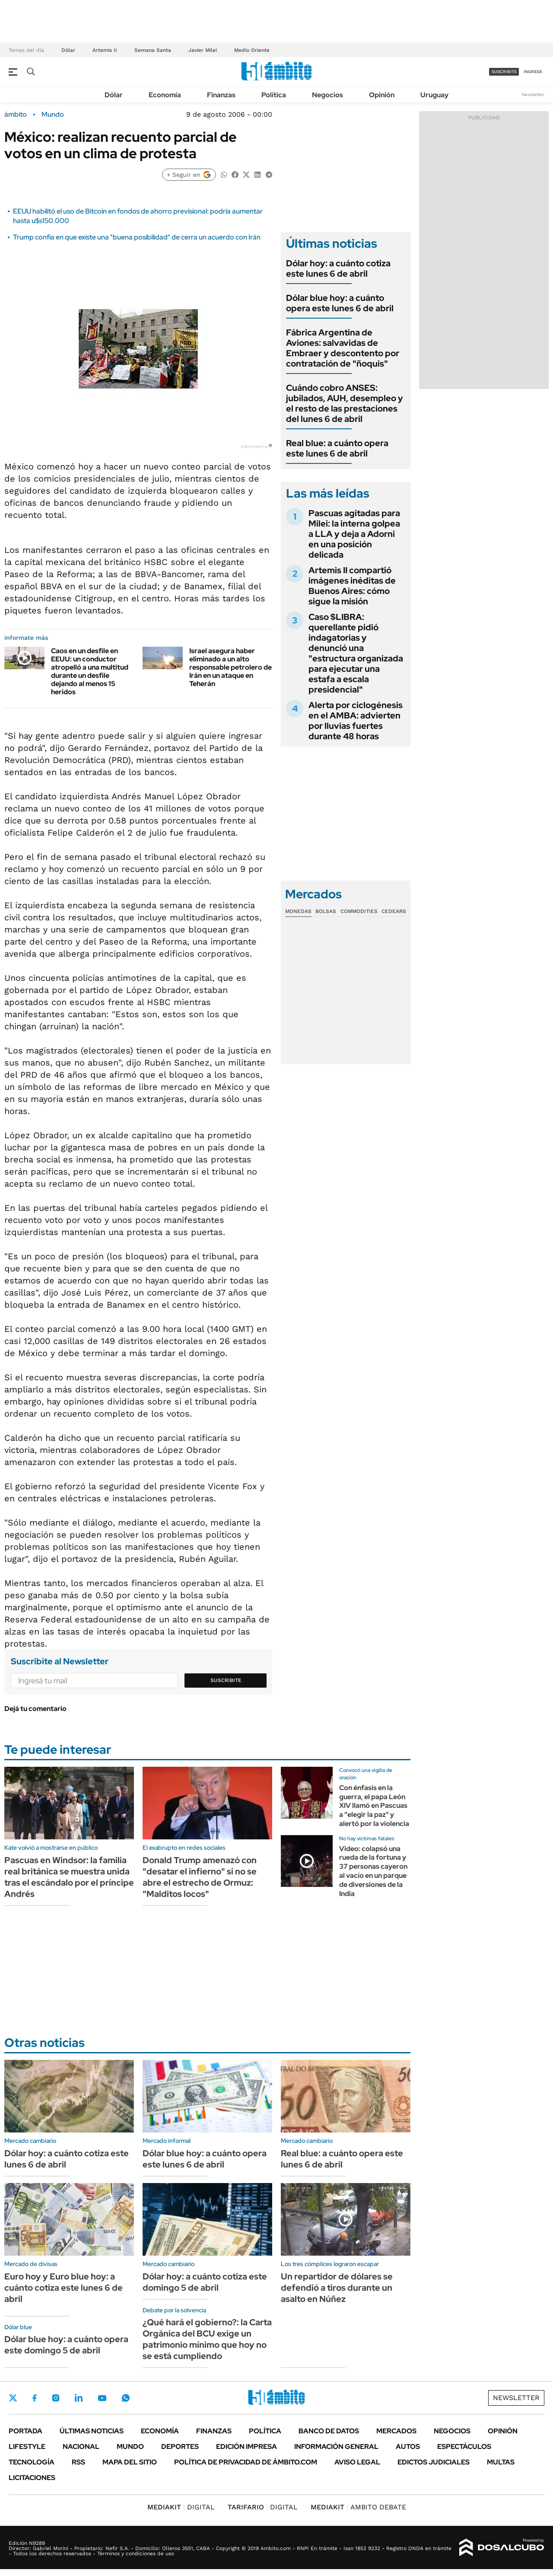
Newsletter (533, 94)
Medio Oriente (252, 50)
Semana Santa (152, 50)
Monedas (298, 911)
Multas (501, 2462)
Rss (78, 2462)
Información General (336, 2446)
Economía (165, 94)
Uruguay (434, 94)
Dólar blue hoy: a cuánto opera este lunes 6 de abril (340, 303)
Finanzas (221, 94)
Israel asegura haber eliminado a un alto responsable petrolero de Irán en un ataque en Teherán (230, 667)
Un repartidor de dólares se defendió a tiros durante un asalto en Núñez (337, 2288)
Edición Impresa (246, 2446)
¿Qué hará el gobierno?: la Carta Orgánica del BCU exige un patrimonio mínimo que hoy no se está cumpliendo (207, 2339)
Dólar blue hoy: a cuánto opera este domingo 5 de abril (66, 2344)
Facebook (34, 2398)
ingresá (533, 71)
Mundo (52, 114)
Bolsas (325, 911)
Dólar (68, 50)
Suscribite (226, 1680)
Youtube (102, 2398)
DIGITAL (181, 2507)
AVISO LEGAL (357, 2462)
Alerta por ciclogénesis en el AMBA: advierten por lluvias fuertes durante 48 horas (355, 720)
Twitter (13, 2397)
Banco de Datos (329, 2431)
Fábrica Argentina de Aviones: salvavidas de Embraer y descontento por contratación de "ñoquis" (342, 348)
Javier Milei (202, 50)
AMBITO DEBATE (358, 2507)
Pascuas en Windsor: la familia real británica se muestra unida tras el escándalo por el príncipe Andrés (69, 1877)
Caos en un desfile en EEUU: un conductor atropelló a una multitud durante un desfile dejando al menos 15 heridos (89, 671)
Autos (408, 2446)
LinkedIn (79, 2398)
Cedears (393, 911)
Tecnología (31, 2462)
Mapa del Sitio (129, 2462)
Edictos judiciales (433, 2462)
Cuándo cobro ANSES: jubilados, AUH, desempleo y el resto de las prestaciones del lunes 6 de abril (344, 403)
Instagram (56, 2398)
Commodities (359, 911)
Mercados (396, 2431)
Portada (25, 2431)
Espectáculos (464, 2446)
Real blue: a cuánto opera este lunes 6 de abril (337, 448)
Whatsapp (126, 2398)
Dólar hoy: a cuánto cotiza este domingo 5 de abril (205, 2282)
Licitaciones (32, 2477)
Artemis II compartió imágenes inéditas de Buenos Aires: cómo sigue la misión (352, 586)
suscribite (504, 71)
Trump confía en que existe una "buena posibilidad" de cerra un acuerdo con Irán (137, 237)
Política (273, 94)
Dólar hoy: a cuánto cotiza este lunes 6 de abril (338, 268)
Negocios (327, 94)
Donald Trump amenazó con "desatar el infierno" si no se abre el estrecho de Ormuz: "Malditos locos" (200, 1877)
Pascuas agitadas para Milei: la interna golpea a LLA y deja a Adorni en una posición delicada (354, 534)
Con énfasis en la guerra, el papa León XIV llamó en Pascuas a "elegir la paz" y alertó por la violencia (374, 1805)
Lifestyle (27, 2446)
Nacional (81, 2446)
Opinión (381, 94)
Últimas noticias (92, 2431)
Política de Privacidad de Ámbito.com (245, 2462)
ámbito (15, 114)
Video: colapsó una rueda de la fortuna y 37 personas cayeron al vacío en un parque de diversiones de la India (373, 1871)
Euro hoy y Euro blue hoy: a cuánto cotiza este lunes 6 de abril (63, 2288)
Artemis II (104, 50)
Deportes (180, 2446)
